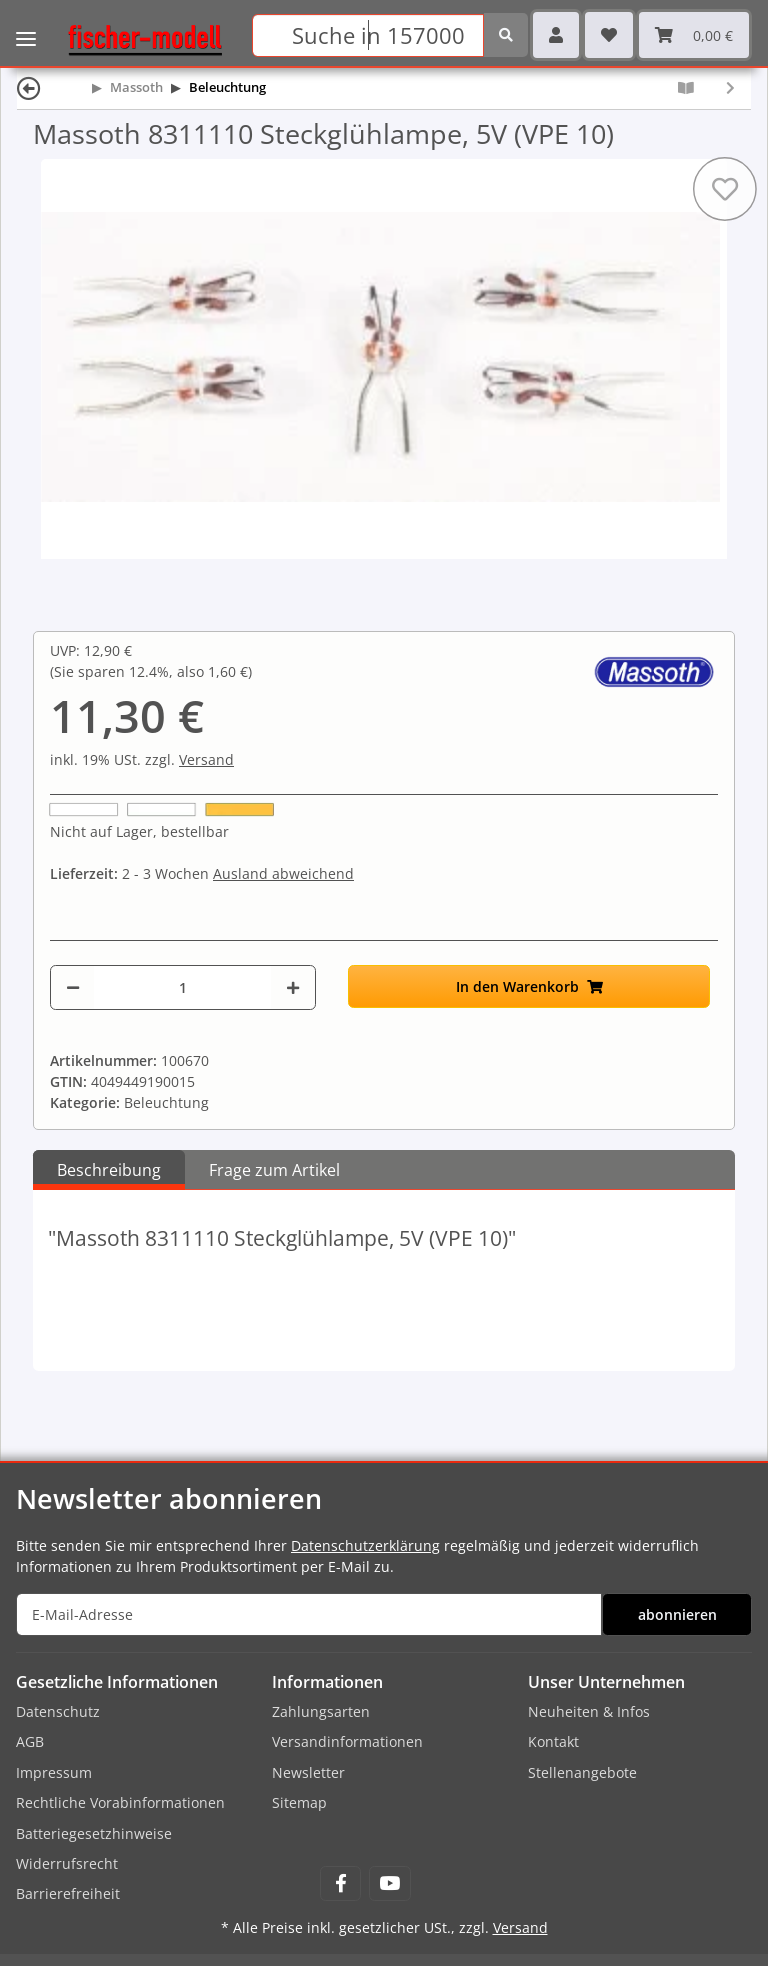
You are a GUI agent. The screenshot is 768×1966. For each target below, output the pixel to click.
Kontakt (553, 1741)
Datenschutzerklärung (365, 1545)
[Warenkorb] (694, 35)
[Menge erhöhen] (293, 987)
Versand (206, 759)
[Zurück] (29, 87)
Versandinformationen (347, 1741)
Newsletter (308, 1772)
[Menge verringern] (73, 987)
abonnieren (677, 1614)
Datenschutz (58, 1711)
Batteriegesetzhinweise (94, 1833)
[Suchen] (368, 35)
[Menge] (182, 987)
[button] (556, 35)
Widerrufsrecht (67, 1863)
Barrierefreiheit (68, 1893)
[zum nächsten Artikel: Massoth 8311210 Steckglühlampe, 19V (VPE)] (730, 87)
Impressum (54, 1772)
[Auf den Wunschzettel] (725, 189)
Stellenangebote (582, 1772)
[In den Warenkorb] (529, 986)
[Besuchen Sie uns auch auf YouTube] (389, 1883)
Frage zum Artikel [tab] (274, 1170)
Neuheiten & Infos (589, 1711)
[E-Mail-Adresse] (309, 1614)
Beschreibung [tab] (109, 1170)
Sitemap (299, 1802)
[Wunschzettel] (609, 35)
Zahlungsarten (321, 1711)
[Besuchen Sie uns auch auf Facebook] (340, 1883)
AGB (30, 1741)
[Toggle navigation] (26, 25)
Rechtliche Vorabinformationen (120, 1802)
